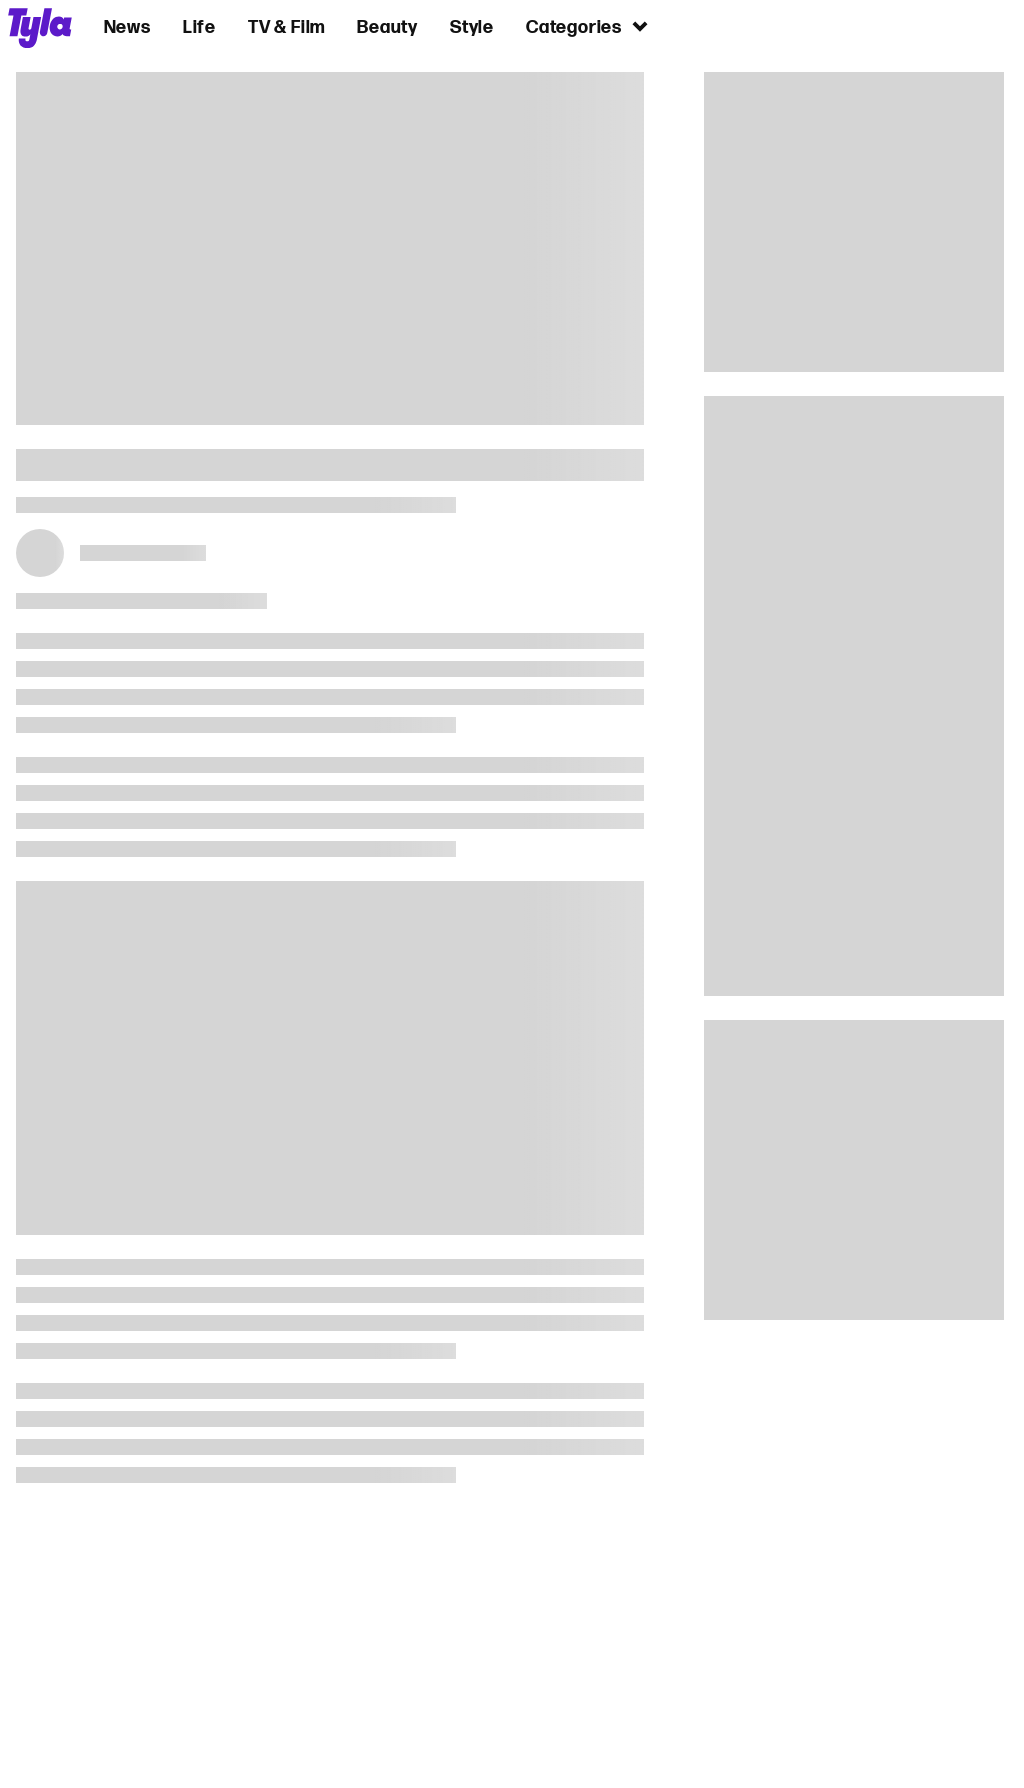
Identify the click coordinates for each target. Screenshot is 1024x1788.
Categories (588, 26)
